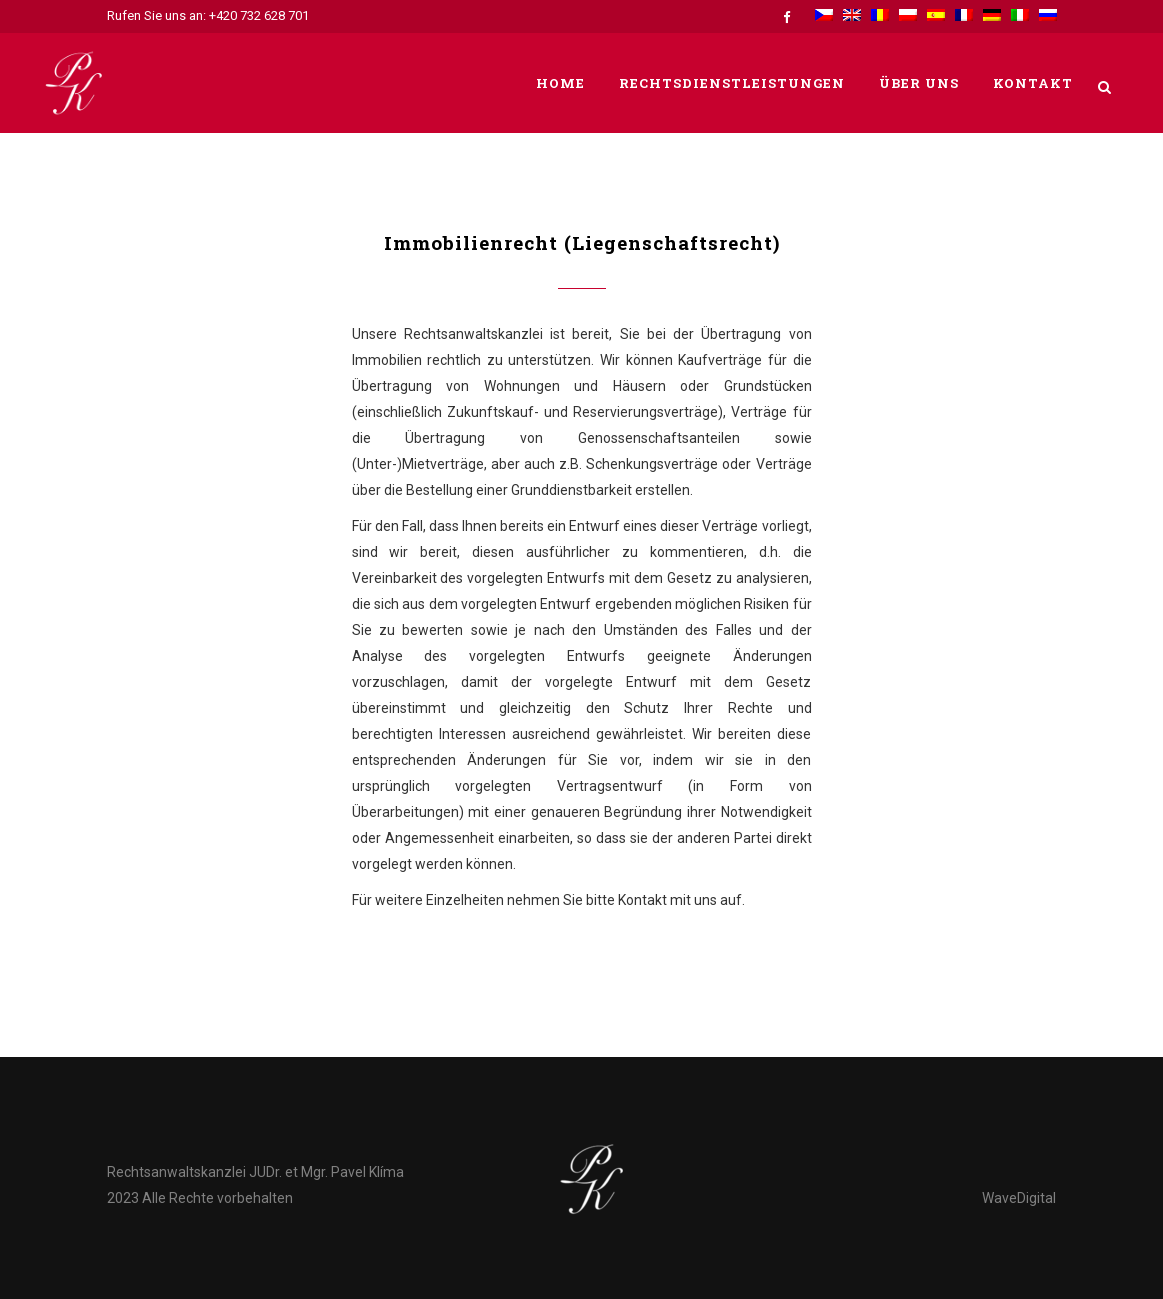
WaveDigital (1019, 1198)
